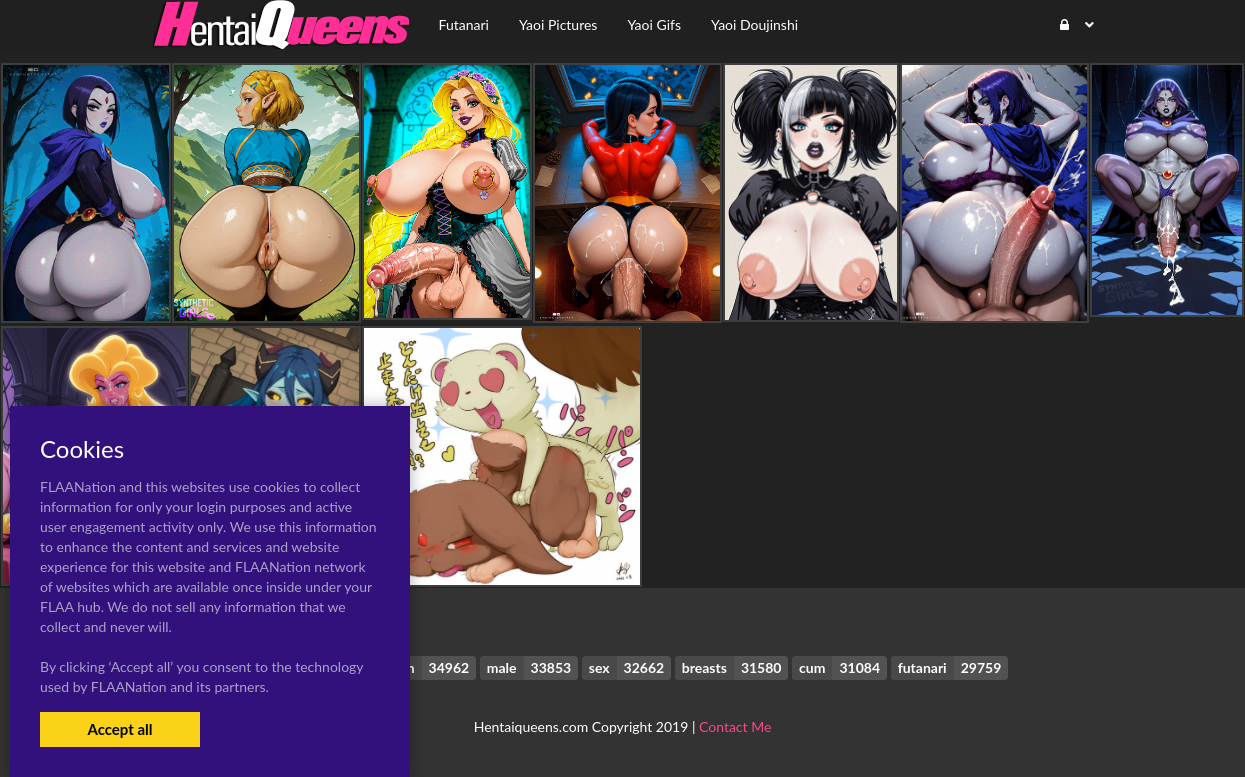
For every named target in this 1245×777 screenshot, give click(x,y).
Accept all (119, 729)
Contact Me (735, 726)
